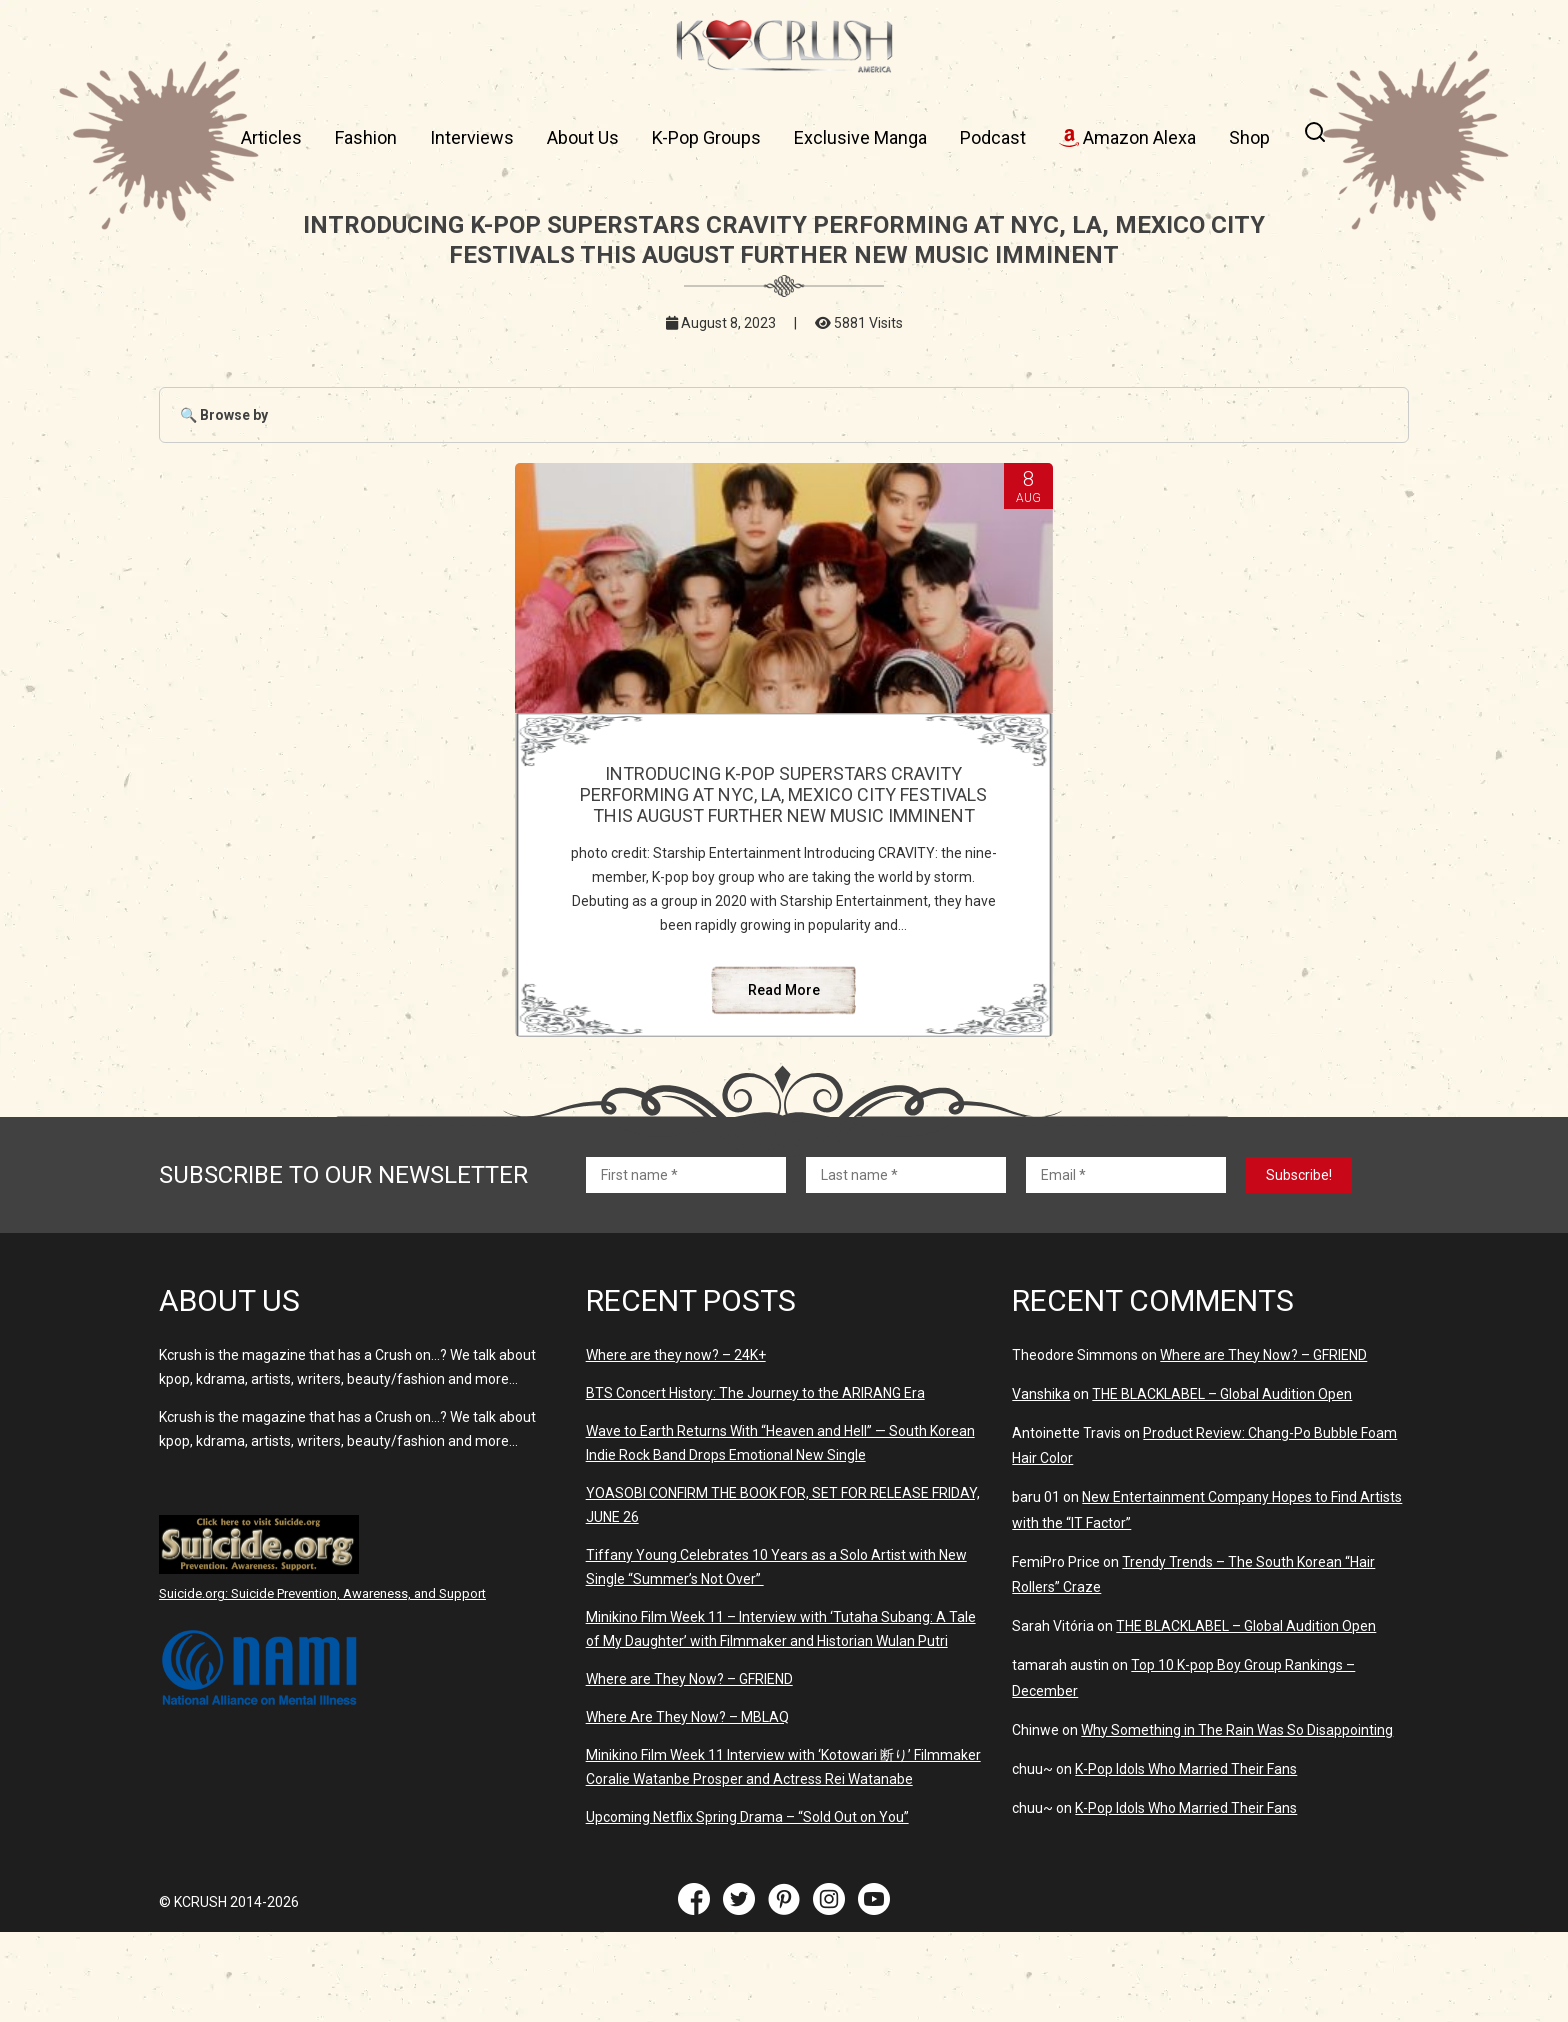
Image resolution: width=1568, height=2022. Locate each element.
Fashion (366, 137)
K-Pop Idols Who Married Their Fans (1186, 1859)
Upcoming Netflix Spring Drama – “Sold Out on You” (747, 1907)
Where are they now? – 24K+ (676, 1445)
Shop (1249, 137)
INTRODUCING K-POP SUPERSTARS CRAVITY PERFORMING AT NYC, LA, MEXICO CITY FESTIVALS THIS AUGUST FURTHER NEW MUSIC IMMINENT (784, 815)
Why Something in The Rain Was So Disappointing (1237, 1820)
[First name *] (686, 1265)
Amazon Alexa (1127, 137)
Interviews (472, 137)
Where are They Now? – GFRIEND (689, 1769)
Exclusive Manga (860, 137)
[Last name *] (906, 1265)
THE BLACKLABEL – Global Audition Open (1222, 1484)
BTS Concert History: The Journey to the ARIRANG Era (755, 1483)
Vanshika (1041, 1484)
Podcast (993, 137)
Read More (784, 1080)
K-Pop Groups (706, 137)
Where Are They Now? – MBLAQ (687, 1807)
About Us (583, 137)
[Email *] (1126, 1265)
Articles (271, 137)
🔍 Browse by (224, 415)
